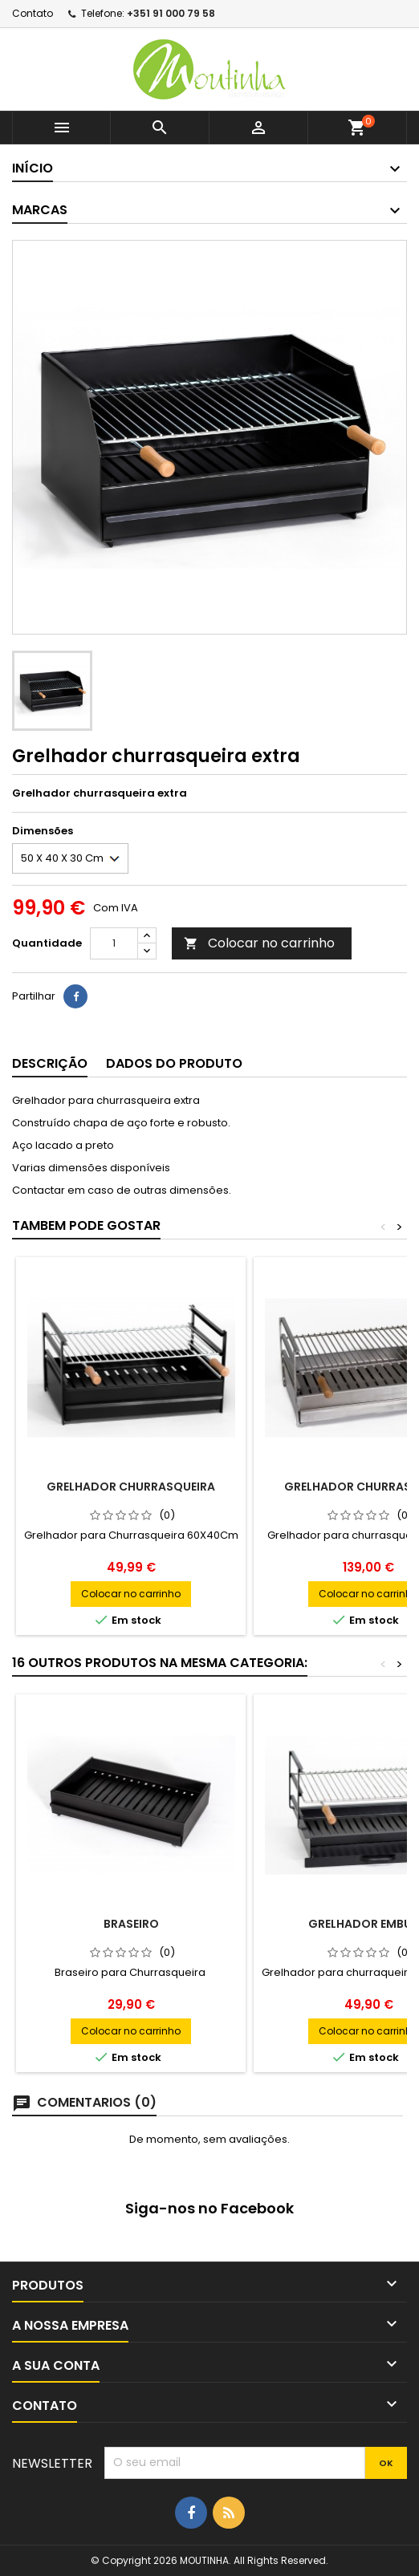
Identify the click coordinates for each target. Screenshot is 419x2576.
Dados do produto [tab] (174, 1063)
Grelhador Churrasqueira (131, 1487)
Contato (32, 13)
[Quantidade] (114, 943)
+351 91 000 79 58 (171, 13)
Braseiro (131, 1924)
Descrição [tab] (49, 1063)
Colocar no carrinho (259, 943)
